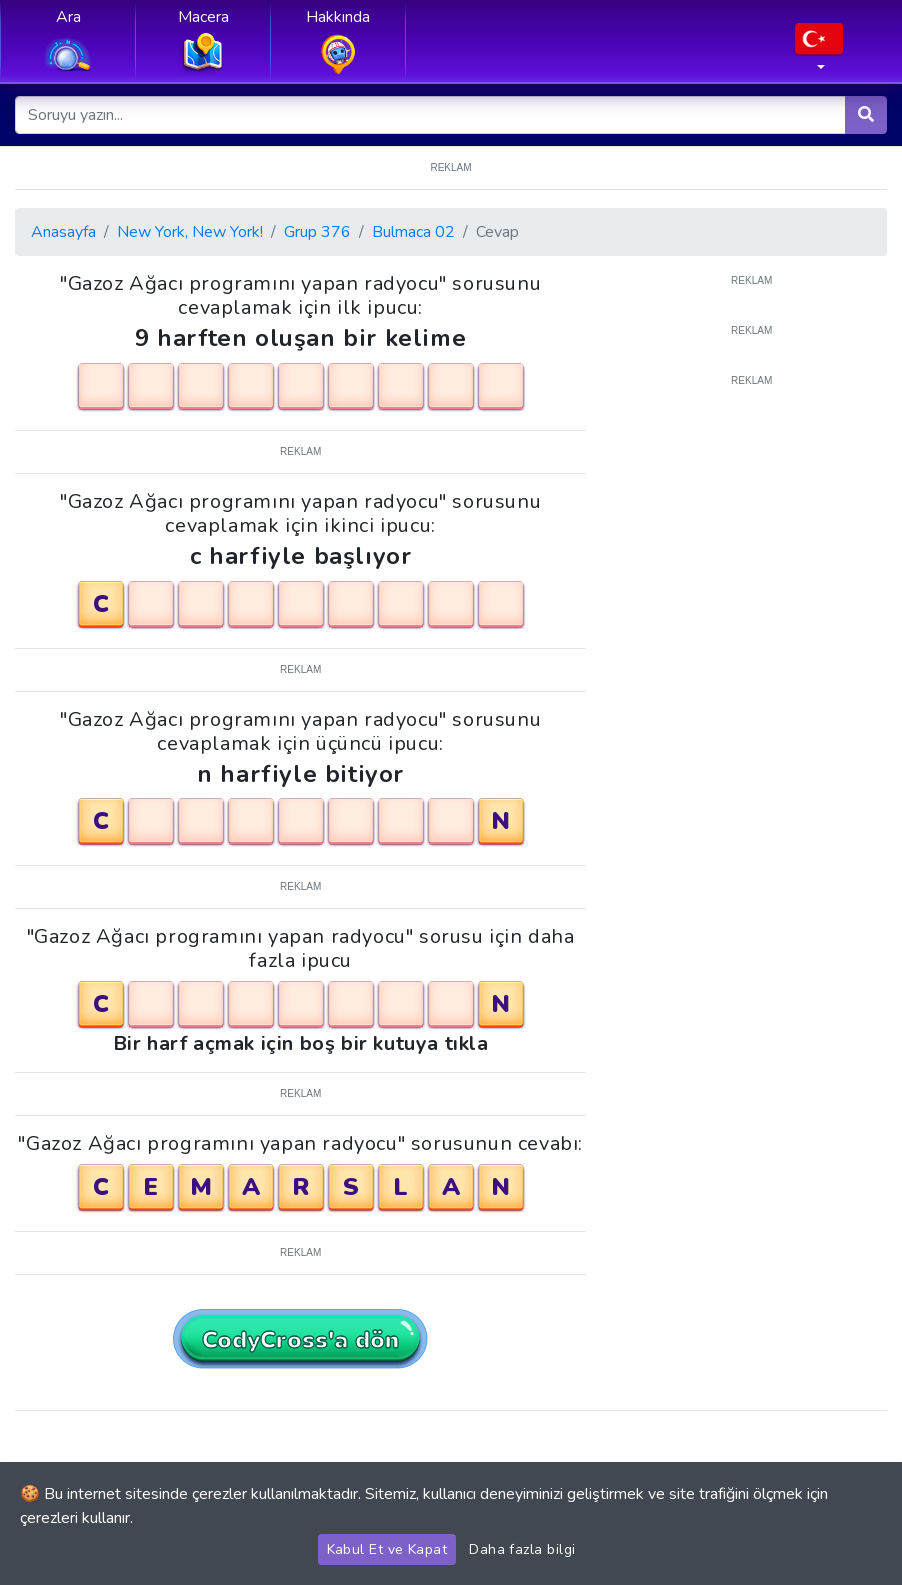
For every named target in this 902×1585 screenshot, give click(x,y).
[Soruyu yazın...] (431, 115)
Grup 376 (317, 232)
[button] (819, 53)
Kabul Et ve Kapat (387, 1549)
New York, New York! (190, 232)
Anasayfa (63, 232)
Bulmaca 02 (413, 232)
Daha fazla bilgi (522, 1549)
